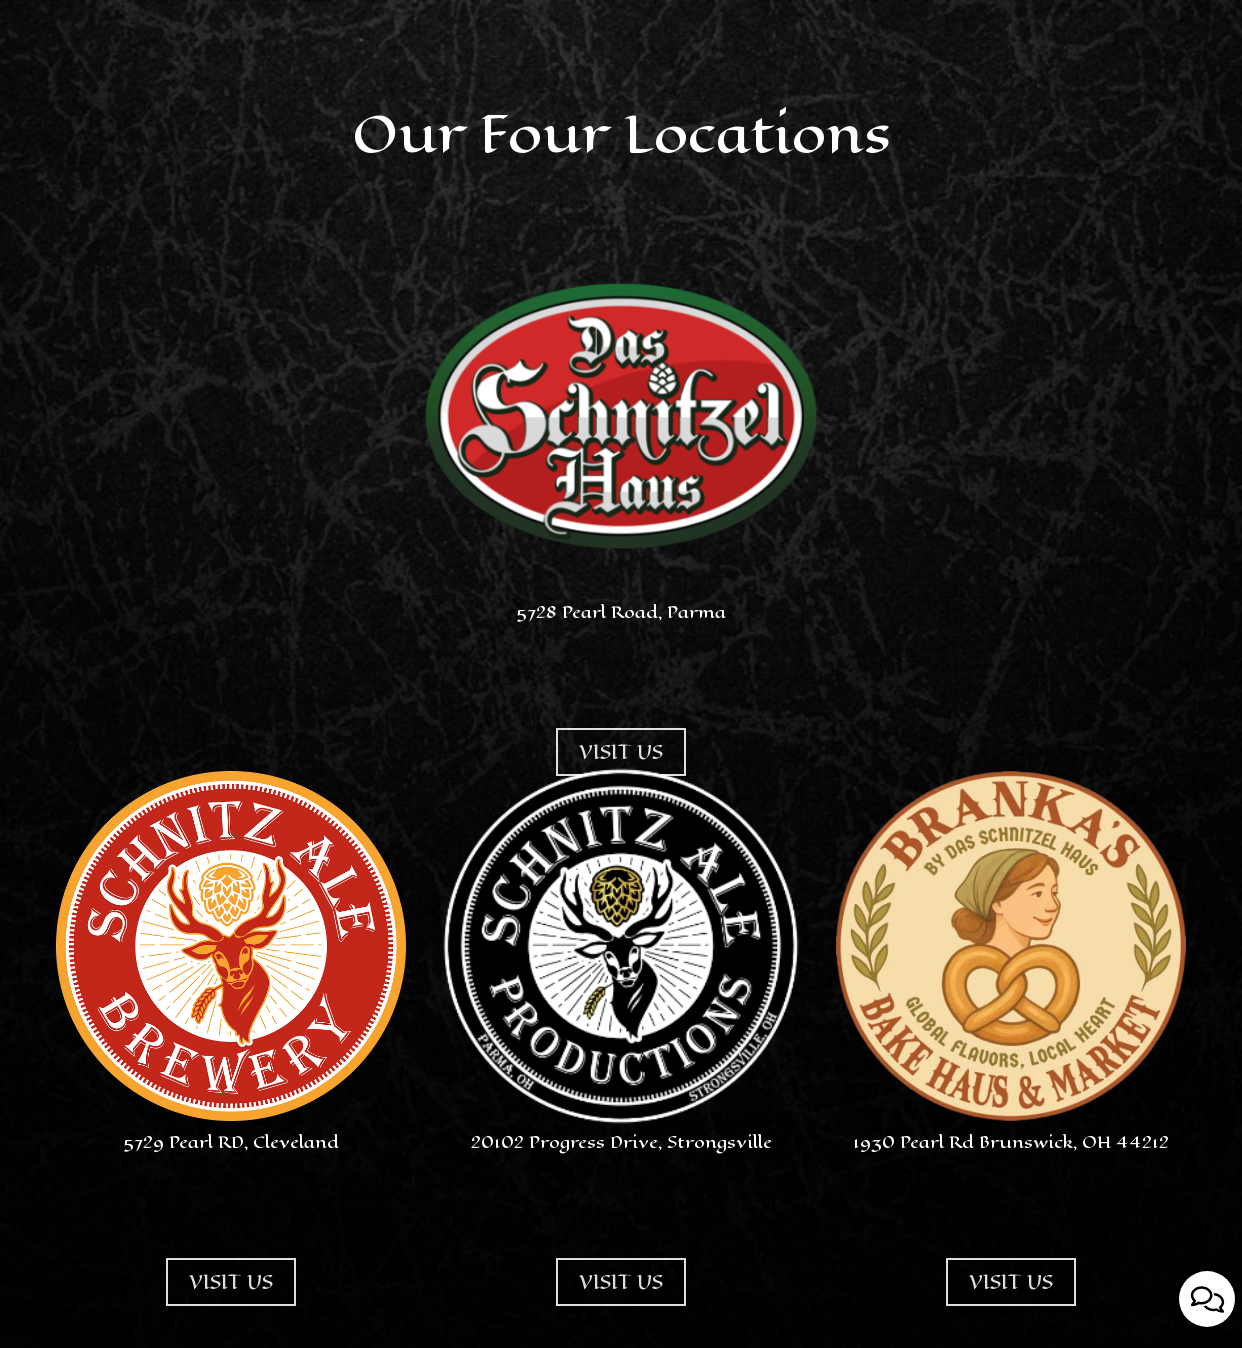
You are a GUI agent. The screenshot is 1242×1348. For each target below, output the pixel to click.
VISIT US (219, 1323)
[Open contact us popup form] (1207, 1299)
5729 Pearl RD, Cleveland (231, 1142)
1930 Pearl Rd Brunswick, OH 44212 (1011, 1142)
